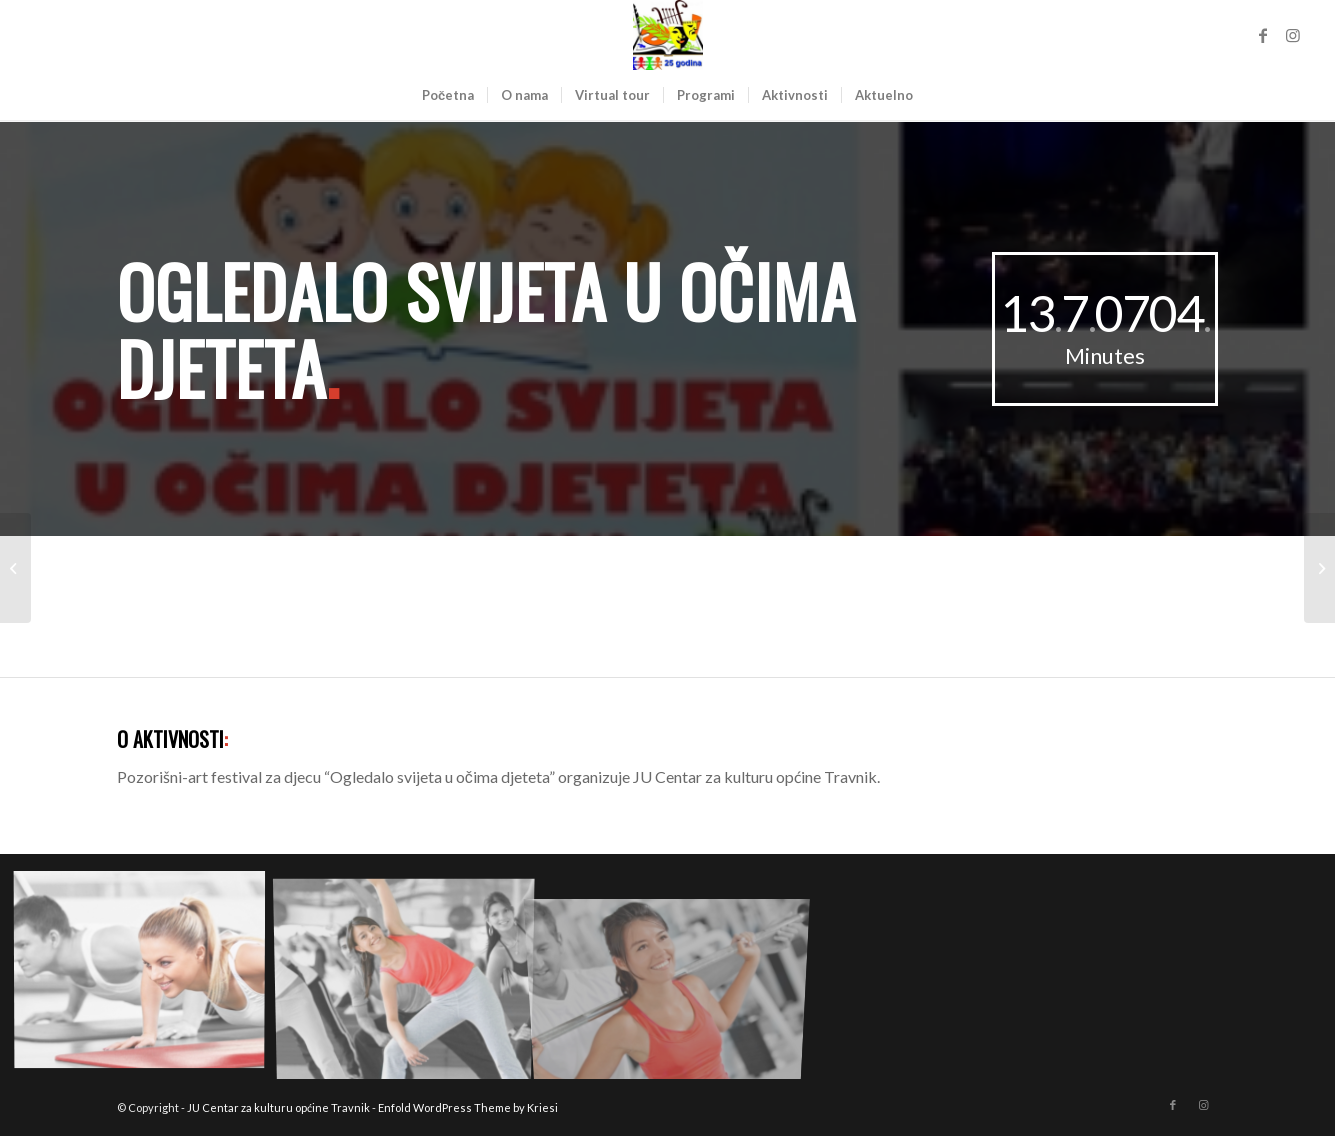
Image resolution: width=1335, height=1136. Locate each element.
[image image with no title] (147, 974)
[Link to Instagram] (1293, 35)
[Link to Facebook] (1263, 35)
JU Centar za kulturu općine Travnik (278, 1107)
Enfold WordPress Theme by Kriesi (468, 1107)
